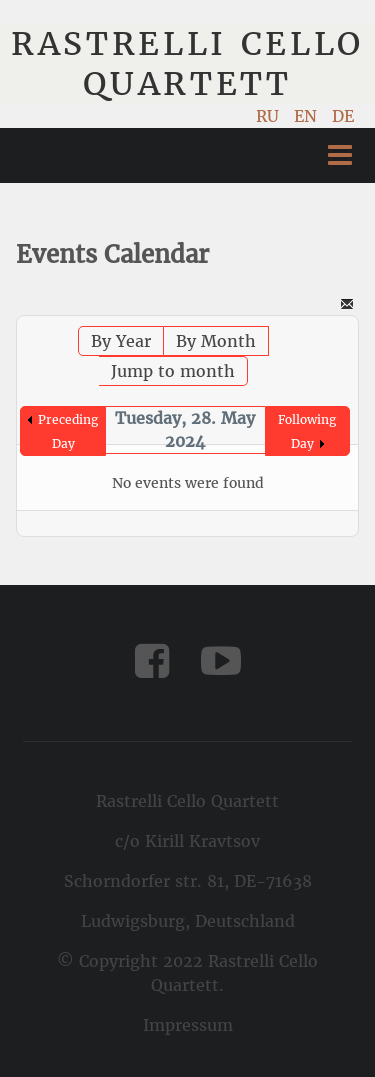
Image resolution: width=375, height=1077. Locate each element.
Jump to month (173, 371)
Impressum (188, 1025)
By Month (216, 341)
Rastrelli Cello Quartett (187, 64)
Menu (340, 155)
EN (308, 116)
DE (343, 116)
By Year (121, 341)
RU (270, 116)
